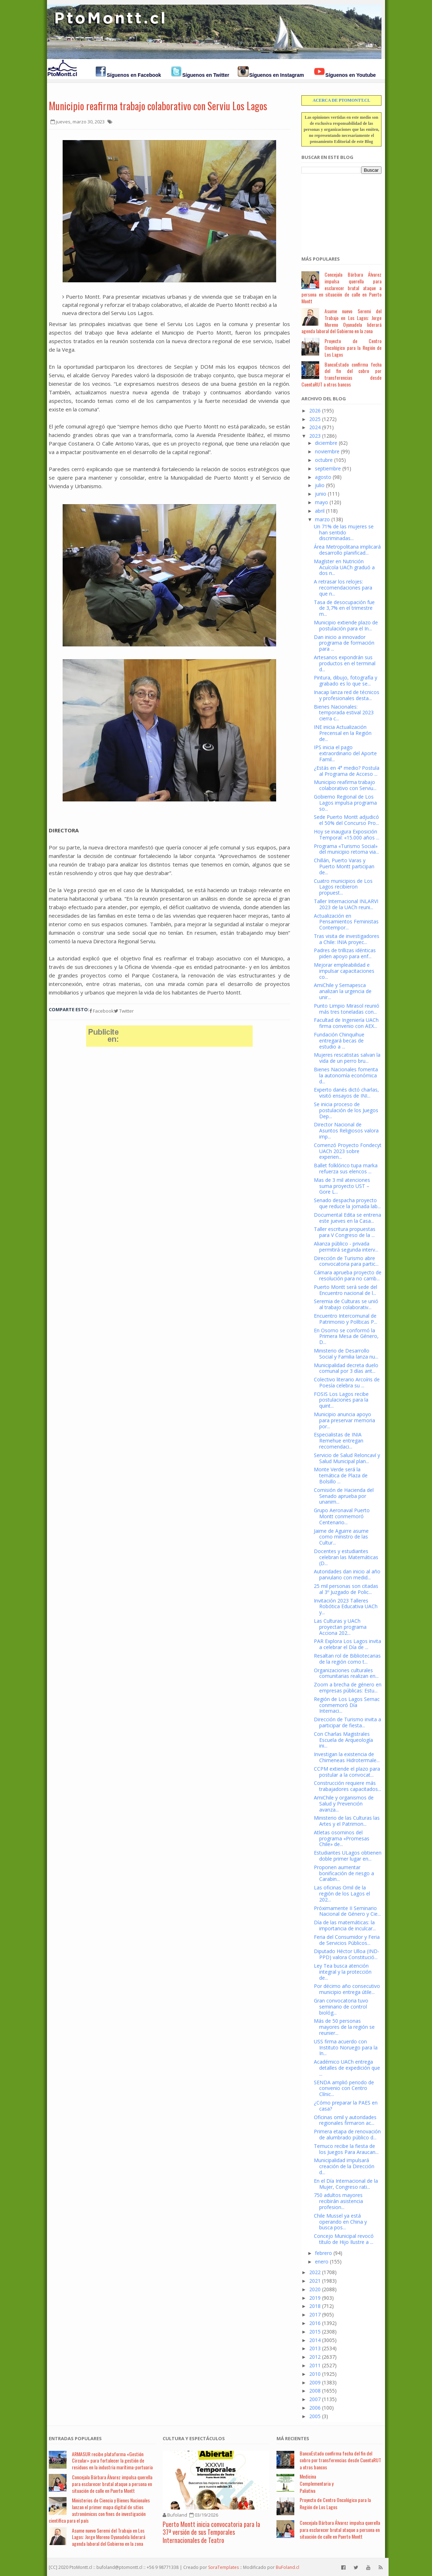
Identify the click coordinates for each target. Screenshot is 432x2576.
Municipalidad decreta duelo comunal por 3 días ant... (346, 1368)
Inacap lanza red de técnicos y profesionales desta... (346, 695)
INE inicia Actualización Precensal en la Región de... (343, 733)
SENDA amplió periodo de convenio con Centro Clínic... (344, 2088)
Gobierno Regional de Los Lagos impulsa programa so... (345, 802)
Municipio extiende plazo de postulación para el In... (346, 625)
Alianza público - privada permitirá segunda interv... (346, 1246)
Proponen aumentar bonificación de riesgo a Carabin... (344, 1873)
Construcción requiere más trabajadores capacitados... (347, 1786)
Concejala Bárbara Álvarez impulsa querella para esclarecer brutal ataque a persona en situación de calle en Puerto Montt (341, 288)
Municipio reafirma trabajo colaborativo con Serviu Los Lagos (158, 105)
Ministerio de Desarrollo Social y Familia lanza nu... (346, 1353)
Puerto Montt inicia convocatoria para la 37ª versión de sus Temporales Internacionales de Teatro (211, 2532)
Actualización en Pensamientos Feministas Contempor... (346, 921)
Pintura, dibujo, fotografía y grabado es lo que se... (345, 680)
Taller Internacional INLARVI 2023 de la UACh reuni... (346, 904)
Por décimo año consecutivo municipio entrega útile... (347, 1989)
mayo (321, 502)
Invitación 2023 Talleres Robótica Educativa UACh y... (346, 1606)
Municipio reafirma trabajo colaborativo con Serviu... (345, 785)
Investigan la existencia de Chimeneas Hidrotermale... (347, 1757)
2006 (315, 2407)
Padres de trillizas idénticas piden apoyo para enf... (345, 953)
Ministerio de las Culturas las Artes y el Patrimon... (347, 1820)
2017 (315, 2314)
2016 (315, 2323)
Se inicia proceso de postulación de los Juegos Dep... (346, 1110)
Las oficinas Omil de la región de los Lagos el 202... (342, 1893)
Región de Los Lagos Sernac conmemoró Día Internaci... (347, 1705)
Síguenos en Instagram (276, 75)
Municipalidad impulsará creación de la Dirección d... (344, 2166)
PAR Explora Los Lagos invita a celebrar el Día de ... (347, 1644)
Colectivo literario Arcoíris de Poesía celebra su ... (347, 1382)
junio (320, 493)
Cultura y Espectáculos (194, 2438)
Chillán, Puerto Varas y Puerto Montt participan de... (344, 866)
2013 (315, 2348)
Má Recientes (292, 2438)
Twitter (124, 1011)
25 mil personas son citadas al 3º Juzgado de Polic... (346, 1589)
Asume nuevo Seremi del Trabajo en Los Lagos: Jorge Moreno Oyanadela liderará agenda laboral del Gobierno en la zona (341, 321)
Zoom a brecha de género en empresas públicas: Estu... (347, 1687)
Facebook (101, 1011)
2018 (315, 2306)
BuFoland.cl (287, 2567)
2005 (315, 2416)
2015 (315, 2331)
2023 (315, 435)
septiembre (328, 468)
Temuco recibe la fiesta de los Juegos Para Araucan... (346, 2149)
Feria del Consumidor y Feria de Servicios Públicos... (347, 1940)
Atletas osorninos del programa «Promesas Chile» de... (341, 1838)
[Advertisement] (337, 210)
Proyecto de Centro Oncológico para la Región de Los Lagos (353, 347)
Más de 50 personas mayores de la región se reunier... (344, 2026)
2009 (315, 2382)
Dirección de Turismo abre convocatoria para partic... (346, 1261)
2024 (315, 427)
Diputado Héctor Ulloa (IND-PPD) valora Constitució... (346, 1954)
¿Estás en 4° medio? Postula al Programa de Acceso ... (346, 770)
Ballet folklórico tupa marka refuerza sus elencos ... (346, 1168)
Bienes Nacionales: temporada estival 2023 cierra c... (344, 712)
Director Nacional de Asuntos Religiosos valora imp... (346, 1130)
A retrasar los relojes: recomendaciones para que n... (343, 587)
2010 (315, 2373)
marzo (322, 519)
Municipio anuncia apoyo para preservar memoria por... (344, 1420)
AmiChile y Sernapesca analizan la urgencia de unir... (343, 991)
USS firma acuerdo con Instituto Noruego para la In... (346, 2047)
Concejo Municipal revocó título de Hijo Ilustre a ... (344, 2239)
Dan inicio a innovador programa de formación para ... (344, 643)
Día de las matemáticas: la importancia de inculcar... (345, 1925)
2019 (315, 2297)
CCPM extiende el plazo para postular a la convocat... (347, 1771)
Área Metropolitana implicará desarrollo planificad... (347, 549)
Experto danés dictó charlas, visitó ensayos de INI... (346, 1092)
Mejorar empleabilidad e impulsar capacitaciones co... (344, 970)
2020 (315, 2289)
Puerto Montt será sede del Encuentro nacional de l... (345, 1290)
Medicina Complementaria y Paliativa (316, 2483)
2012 (315, 2356)
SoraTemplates (223, 2567)
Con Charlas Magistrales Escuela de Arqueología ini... (343, 1739)
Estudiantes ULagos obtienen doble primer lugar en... (347, 1855)
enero (321, 2261)
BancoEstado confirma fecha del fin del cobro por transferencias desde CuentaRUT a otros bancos (341, 374)
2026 (315, 410)
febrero (323, 2253)
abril (320, 510)
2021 (315, 2280)
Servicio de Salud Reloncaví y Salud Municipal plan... (347, 1458)
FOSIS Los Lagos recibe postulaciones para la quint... (341, 1400)
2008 (315, 2390)
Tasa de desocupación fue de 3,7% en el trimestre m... (344, 608)
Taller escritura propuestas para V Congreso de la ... (344, 1232)
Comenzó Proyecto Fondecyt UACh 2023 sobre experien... (347, 1151)
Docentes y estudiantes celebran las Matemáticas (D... (346, 1557)
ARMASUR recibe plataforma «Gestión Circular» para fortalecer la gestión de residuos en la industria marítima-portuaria (112, 2460)
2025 (315, 419)
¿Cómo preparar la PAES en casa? (346, 2105)
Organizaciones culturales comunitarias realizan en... (346, 1673)
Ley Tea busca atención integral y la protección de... (343, 1971)
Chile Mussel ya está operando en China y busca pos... (340, 2221)
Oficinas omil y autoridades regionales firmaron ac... (345, 2120)
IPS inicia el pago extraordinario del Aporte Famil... (345, 753)
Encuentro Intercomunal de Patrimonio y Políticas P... (345, 1318)
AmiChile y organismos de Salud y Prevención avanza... (344, 1803)
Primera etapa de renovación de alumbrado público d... (347, 2134)
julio (320, 485)
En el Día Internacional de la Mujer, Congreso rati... (346, 2183)
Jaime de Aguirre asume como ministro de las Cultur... (341, 1536)
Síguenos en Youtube (350, 75)
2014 (315, 2340)
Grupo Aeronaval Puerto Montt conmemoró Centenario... (342, 1516)
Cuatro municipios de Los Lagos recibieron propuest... (343, 887)
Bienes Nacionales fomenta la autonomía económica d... (346, 1075)
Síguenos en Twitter (205, 75)
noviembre (327, 451)
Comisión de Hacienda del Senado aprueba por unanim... (344, 1496)
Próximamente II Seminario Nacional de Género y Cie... (347, 1911)
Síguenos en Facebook (134, 75)
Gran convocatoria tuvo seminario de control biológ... (341, 2006)
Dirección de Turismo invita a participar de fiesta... (347, 1722)
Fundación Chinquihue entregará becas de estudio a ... (339, 1040)
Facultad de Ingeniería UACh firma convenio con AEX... (346, 1023)
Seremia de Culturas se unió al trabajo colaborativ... (346, 1304)
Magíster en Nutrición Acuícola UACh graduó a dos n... (344, 567)
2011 (315, 2365)
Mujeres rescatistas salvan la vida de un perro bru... (347, 1057)
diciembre (326, 442)
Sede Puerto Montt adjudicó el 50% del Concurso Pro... (346, 820)
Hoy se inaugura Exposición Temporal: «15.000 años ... (346, 834)
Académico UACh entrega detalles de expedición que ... (347, 2067)
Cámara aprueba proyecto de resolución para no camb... (347, 1275)
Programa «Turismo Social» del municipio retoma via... (346, 849)
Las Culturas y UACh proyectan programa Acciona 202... (340, 1626)
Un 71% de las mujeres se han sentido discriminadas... (344, 532)
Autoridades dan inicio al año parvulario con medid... (347, 1574)
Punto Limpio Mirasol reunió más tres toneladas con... (346, 1008)
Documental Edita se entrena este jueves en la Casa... (347, 1217)
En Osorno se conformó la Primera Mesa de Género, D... (346, 1336)
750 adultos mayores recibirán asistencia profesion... (338, 2201)
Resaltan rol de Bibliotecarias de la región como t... (347, 1658)
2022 (315, 2272)
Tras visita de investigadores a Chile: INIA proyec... (346, 939)
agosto (323, 477)
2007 (315, 2399)
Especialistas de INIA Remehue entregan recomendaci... (338, 1440)
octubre (324, 460)
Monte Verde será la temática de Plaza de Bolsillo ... (341, 1475)
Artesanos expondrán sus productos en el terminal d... (344, 663)
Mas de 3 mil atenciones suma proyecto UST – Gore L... (342, 1186)
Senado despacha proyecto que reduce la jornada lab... (347, 1203)
